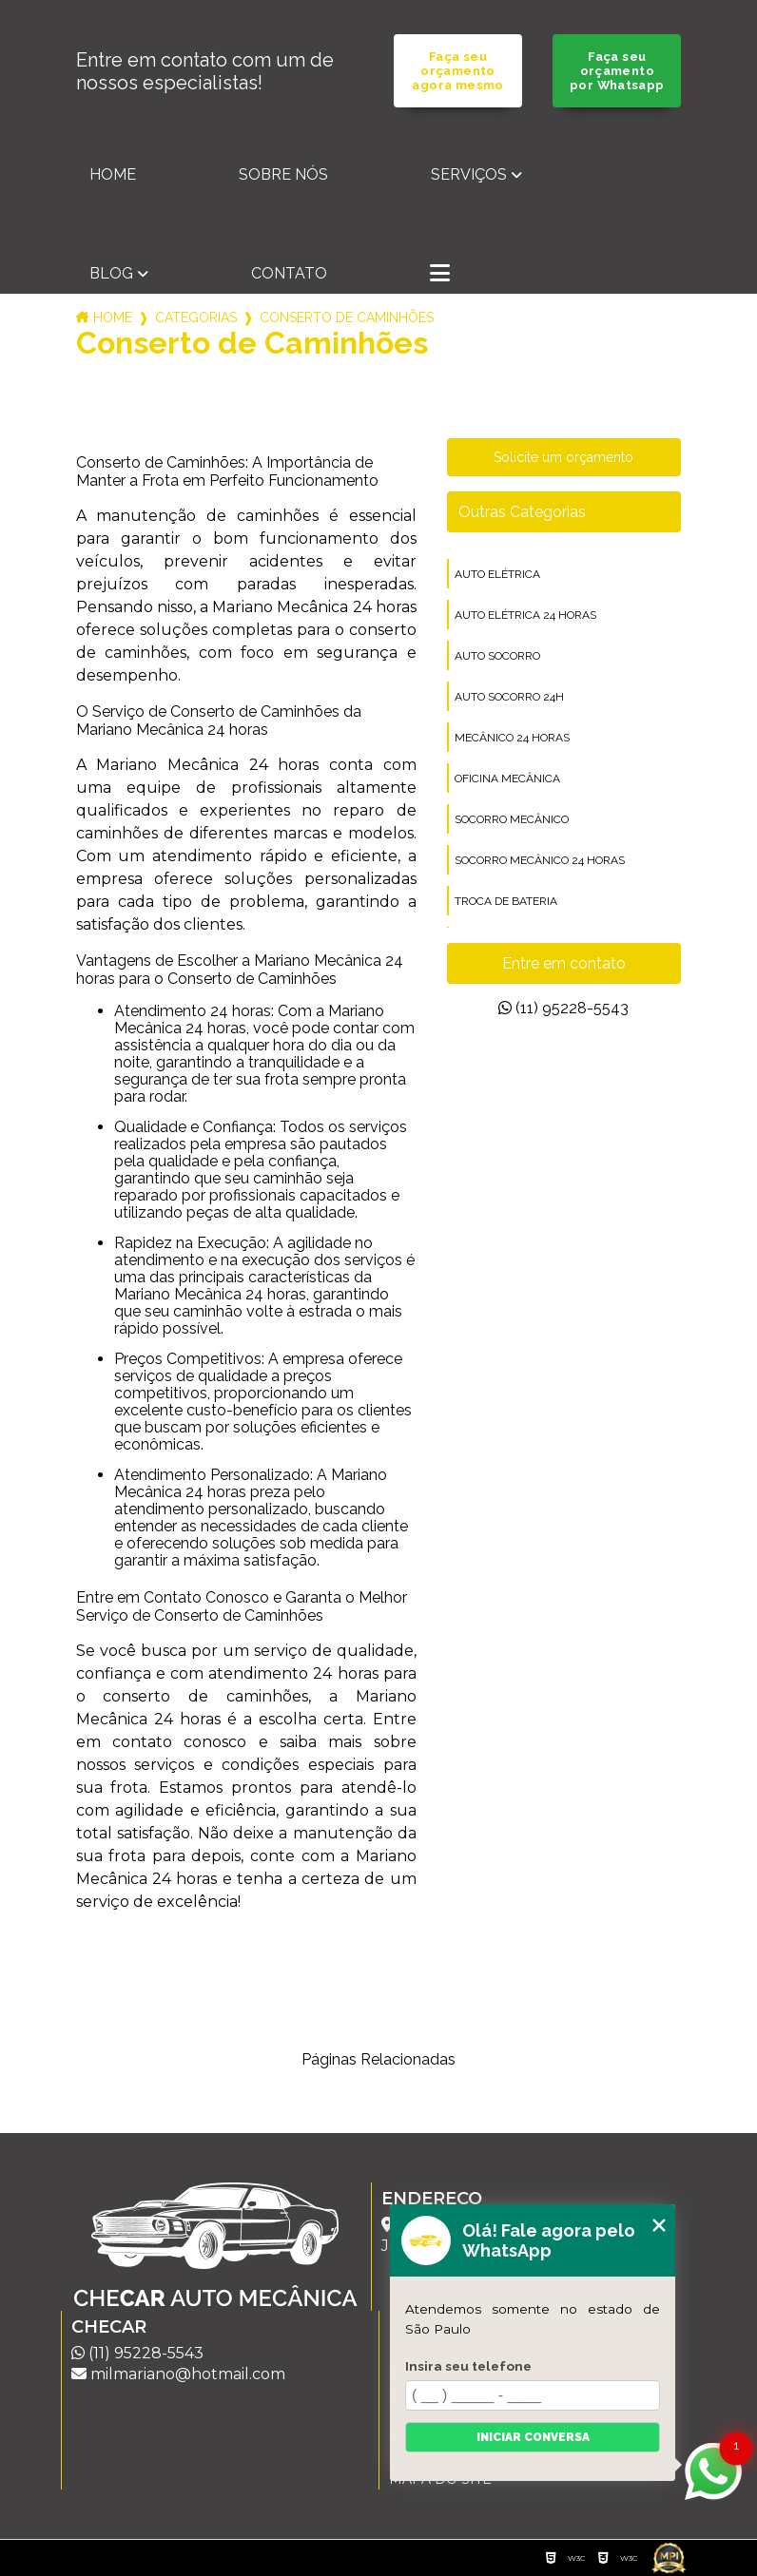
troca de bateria (506, 901)
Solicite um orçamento (563, 457)
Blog (111, 273)
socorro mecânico (512, 819)
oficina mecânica (507, 778)
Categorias (196, 317)
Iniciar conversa (533, 2437)
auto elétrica (497, 574)
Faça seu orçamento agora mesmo (457, 70)
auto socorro (497, 656)
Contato (289, 273)
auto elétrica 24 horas (525, 615)
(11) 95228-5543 (563, 1008)
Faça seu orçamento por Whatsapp (617, 70)
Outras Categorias (522, 512)
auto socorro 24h (509, 696)
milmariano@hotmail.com (178, 2374)
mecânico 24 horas (512, 737)
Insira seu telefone (468, 2366)
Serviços (469, 174)
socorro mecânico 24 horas (540, 860)
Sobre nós (283, 174)
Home (112, 174)
